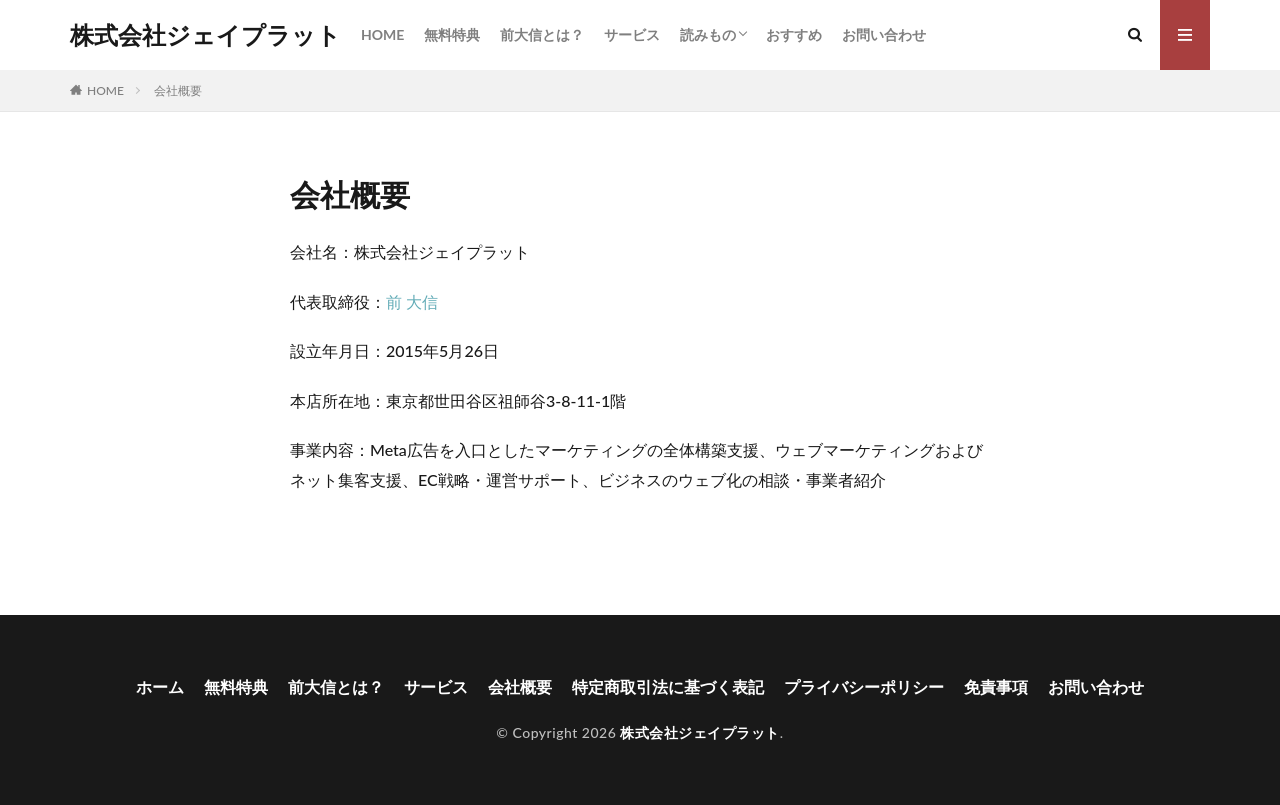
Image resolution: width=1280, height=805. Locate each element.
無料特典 (452, 34)
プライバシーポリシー (864, 686)
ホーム (160, 686)
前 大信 (412, 301)
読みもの (708, 34)
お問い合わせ (884, 34)
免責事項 (996, 686)
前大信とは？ (542, 34)
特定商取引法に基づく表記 (668, 686)
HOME (382, 34)
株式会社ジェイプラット (205, 35)
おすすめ (794, 34)
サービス (632, 34)
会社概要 (178, 90)
